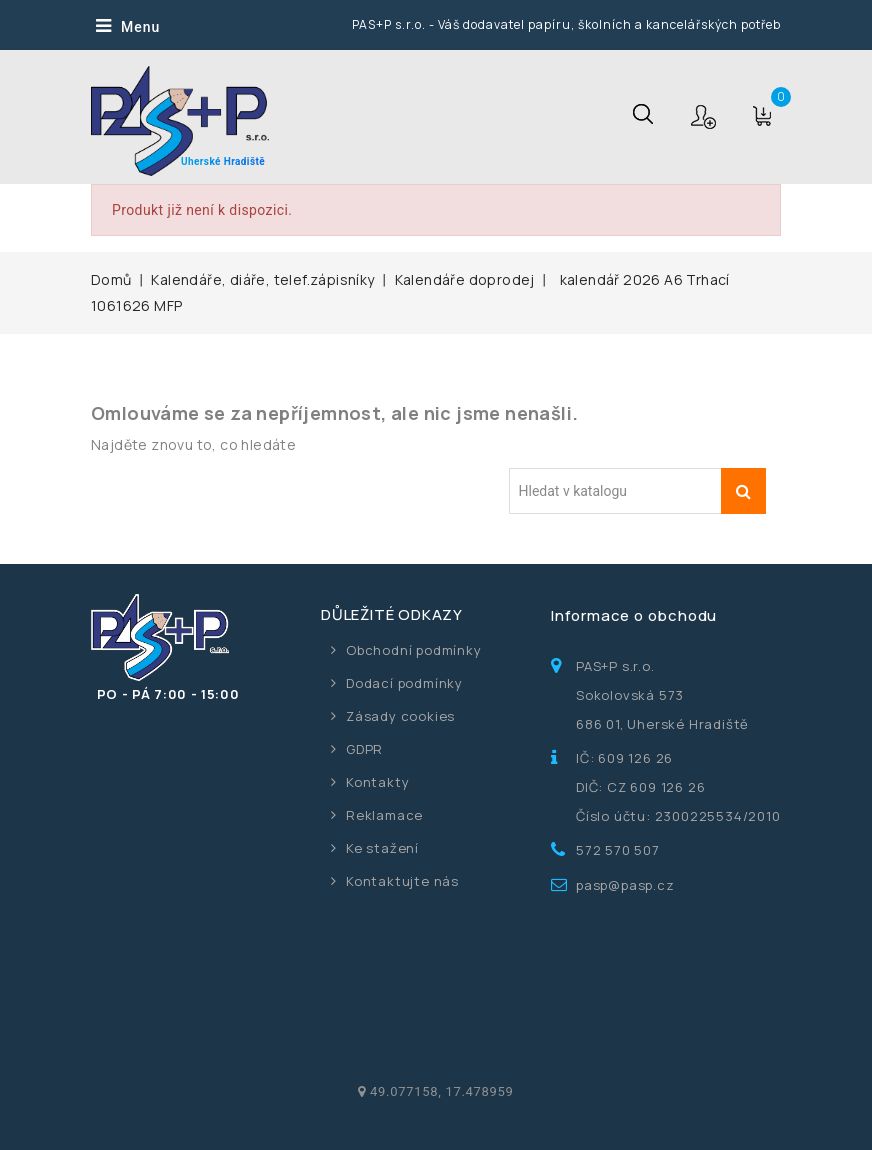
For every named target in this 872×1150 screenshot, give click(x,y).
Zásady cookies (400, 716)
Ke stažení (382, 848)
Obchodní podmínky (414, 650)
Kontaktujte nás (402, 881)
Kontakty (377, 782)
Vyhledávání (743, 491)
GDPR (364, 749)
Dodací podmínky (404, 683)
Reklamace (384, 815)
